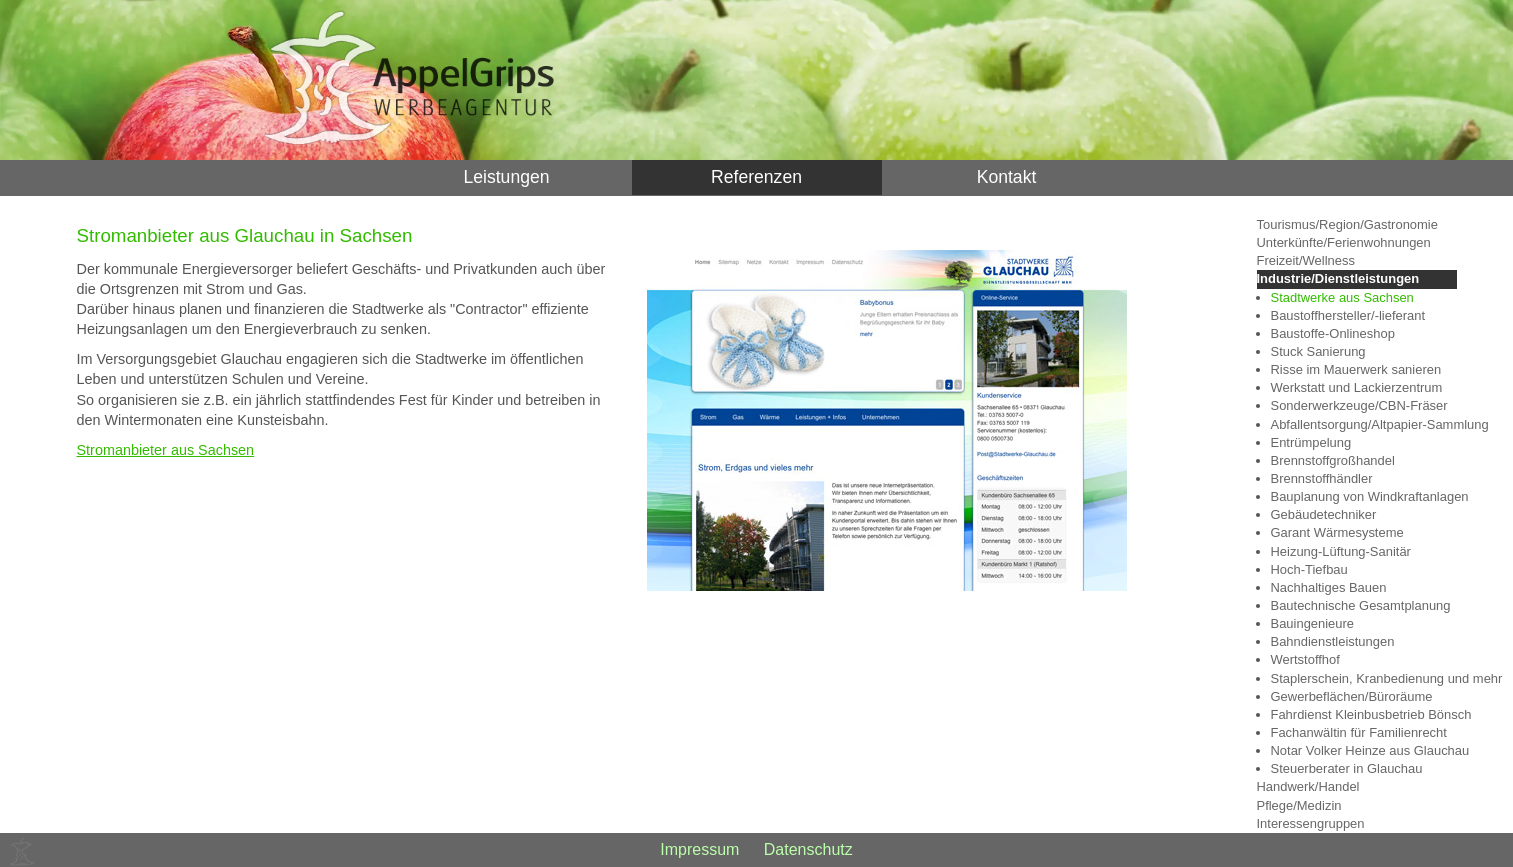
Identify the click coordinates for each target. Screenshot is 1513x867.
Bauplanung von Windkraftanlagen (1364, 496)
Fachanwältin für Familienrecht (1359, 732)
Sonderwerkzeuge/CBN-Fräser (1359, 405)
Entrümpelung (1311, 442)
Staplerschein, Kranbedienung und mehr (1364, 678)
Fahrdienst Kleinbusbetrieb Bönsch (1364, 714)
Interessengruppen (1311, 823)
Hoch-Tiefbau (1309, 569)
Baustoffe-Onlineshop (1333, 333)
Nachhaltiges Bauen (1329, 587)
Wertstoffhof (1305, 659)
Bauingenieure (1313, 623)
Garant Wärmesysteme (1337, 532)
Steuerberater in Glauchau (1347, 768)
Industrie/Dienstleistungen (1338, 278)
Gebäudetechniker (1324, 514)
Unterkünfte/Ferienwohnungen (1344, 242)
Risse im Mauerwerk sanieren (1356, 369)
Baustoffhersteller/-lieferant (1348, 315)
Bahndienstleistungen (1333, 641)
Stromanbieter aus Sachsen (166, 450)
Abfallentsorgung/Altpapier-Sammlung (1364, 424)
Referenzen (756, 177)
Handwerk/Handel (1308, 786)
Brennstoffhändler (1322, 478)
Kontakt (1007, 177)
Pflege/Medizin (1299, 805)
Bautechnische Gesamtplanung (1361, 605)
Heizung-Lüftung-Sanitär (1341, 551)
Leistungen (506, 177)
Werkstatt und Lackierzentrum (1357, 387)
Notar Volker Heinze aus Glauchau (1364, 750)
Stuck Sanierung (1318, 351)
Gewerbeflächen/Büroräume (1352, 696)
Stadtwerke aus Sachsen (1342, 297)
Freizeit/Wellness (1306, 260)
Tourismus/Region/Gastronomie (1347, 224)
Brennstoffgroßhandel (1333, 460)
